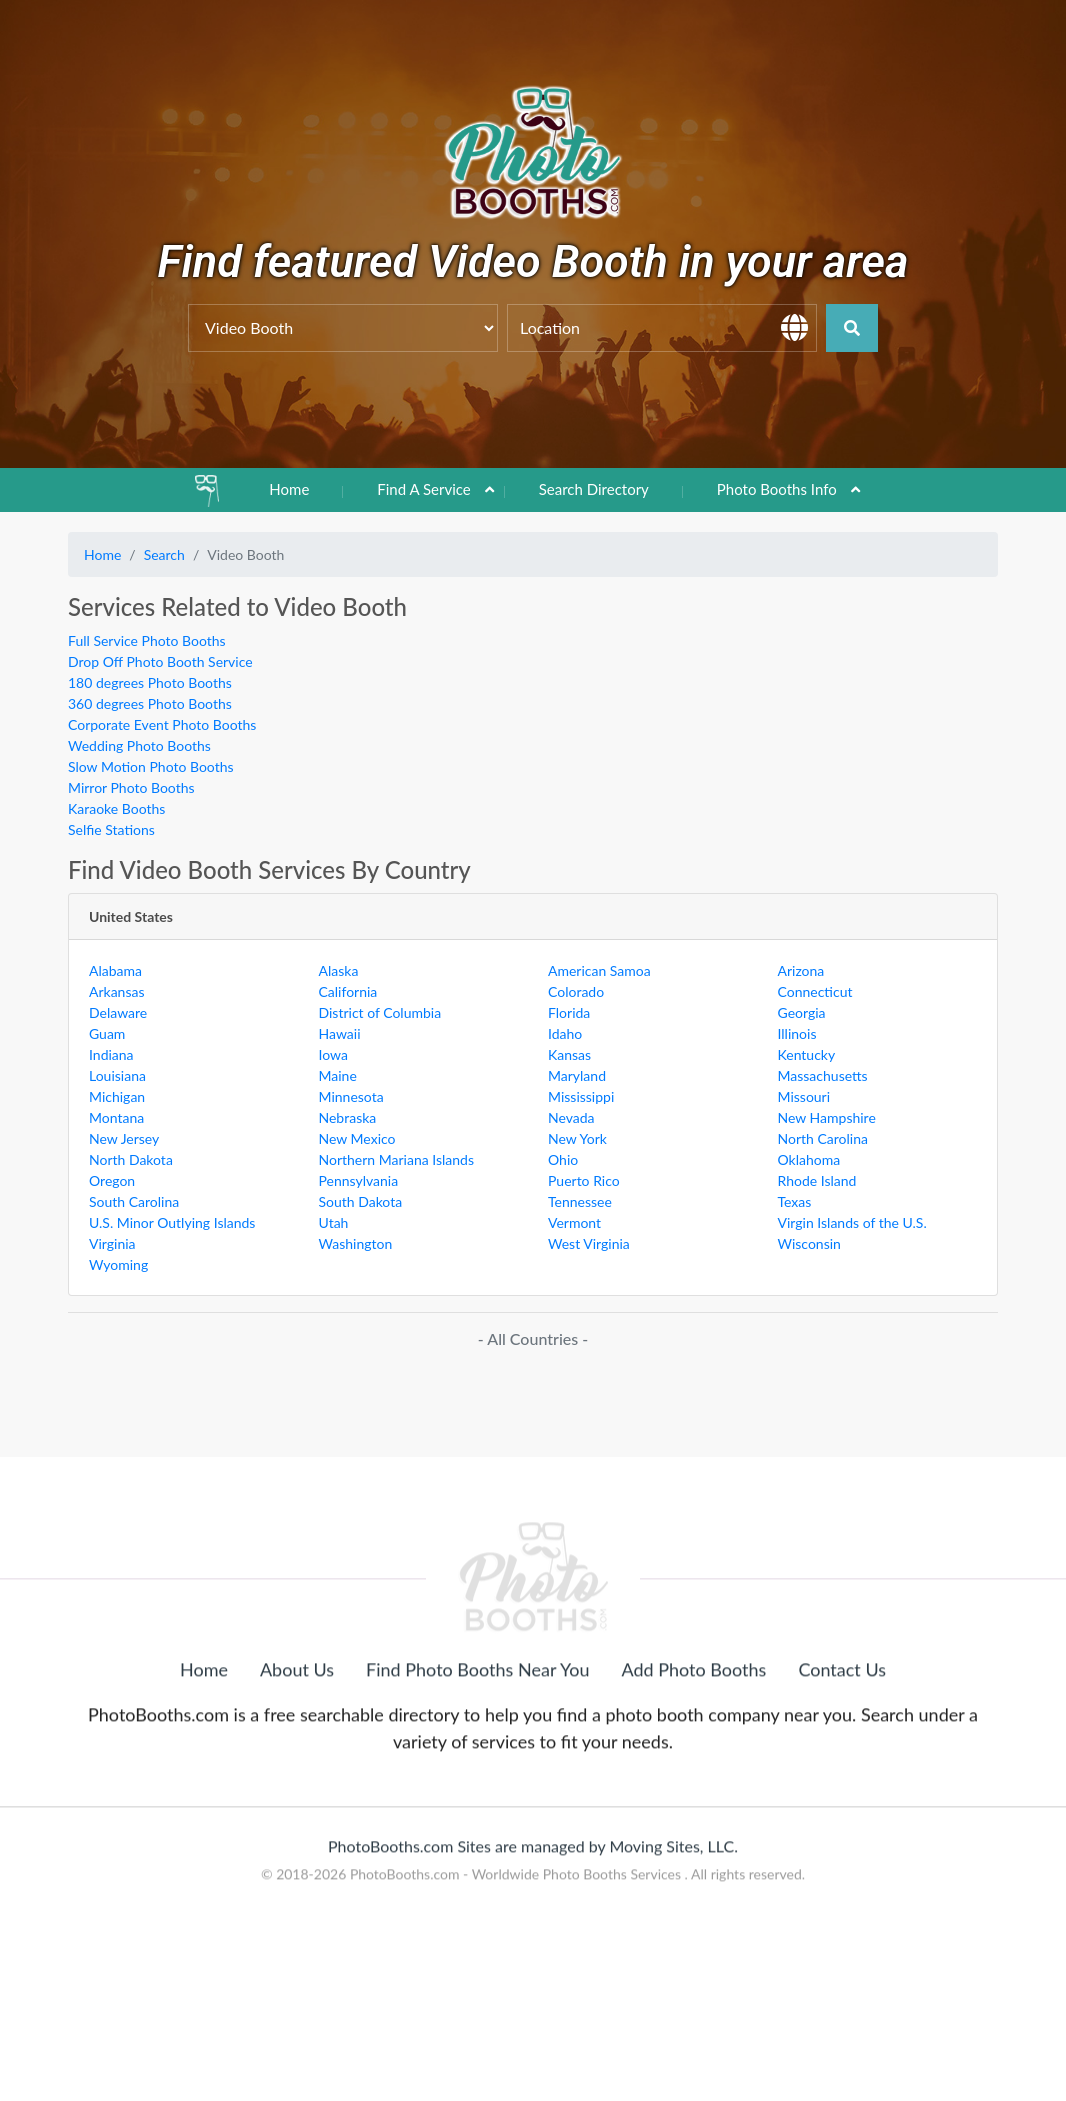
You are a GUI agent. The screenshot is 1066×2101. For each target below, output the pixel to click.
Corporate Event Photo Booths (162, 724)
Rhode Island (817, 1180)
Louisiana (117, 1075)
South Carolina (134, 1201)
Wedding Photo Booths (139, 745)
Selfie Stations (111, 829)
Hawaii (340, 1033)
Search (164, 554)
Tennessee (580, 1201)
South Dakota (361, 1201)
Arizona (801, 970)
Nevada (571, 1117)
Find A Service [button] (423, 489)
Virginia (112, 1243)
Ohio (563, 1159)
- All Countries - (533, 1338)
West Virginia (589, 1243)
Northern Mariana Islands (396, 1159)
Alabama (115, 970)
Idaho (565, 1033)
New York (577, 1138)
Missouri (804, 1096)
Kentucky (807, 1054)
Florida (569, 1012)
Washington (356, 1243)
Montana (116, 1117)
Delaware (118, 1012)
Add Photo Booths (694, 1769)
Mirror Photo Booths (131, 787)
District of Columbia (380, 1012)
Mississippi (581, 1096)
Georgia (802, 1012)
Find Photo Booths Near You (477, 1769)
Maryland (577, 1075)
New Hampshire (827, 1117)
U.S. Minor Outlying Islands (172, 1222)
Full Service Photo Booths (147, 640)
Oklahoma (809, 1159)
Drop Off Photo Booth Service (160, 661)
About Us (297, 1769)
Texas (795, 1201)
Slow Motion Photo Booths (151, 766)
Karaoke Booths (116, 808)
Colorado (576, 991)
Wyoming (118, 1264)
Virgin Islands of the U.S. (852, 1222)
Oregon (112, 1180)
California (348, 991)
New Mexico (357, 1138)
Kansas (569, 1054)
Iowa (333, 1054)
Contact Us (842, 1769)
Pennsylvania (359, 1180)
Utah (334, 1222)
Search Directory (594, 489)
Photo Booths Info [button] (777, 489)
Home (289, 489)
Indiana (111, 1054)
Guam (107, 1033)
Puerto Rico (584, 1180)
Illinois (797, 1033)
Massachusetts (823, 1075)
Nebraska (348, 1117)
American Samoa (599, 970)
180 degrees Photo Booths (150, 682)
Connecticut (815, 991)
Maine (338, 1075)
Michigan (117, 1096)
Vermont (574, 1222)
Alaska (339, 970)
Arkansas (117, 991)
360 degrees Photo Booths (150, 703)
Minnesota (351, 1096)
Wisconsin (809, 1243)
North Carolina (823, 1138)
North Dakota (131, 1159)
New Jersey (124, 1138)
